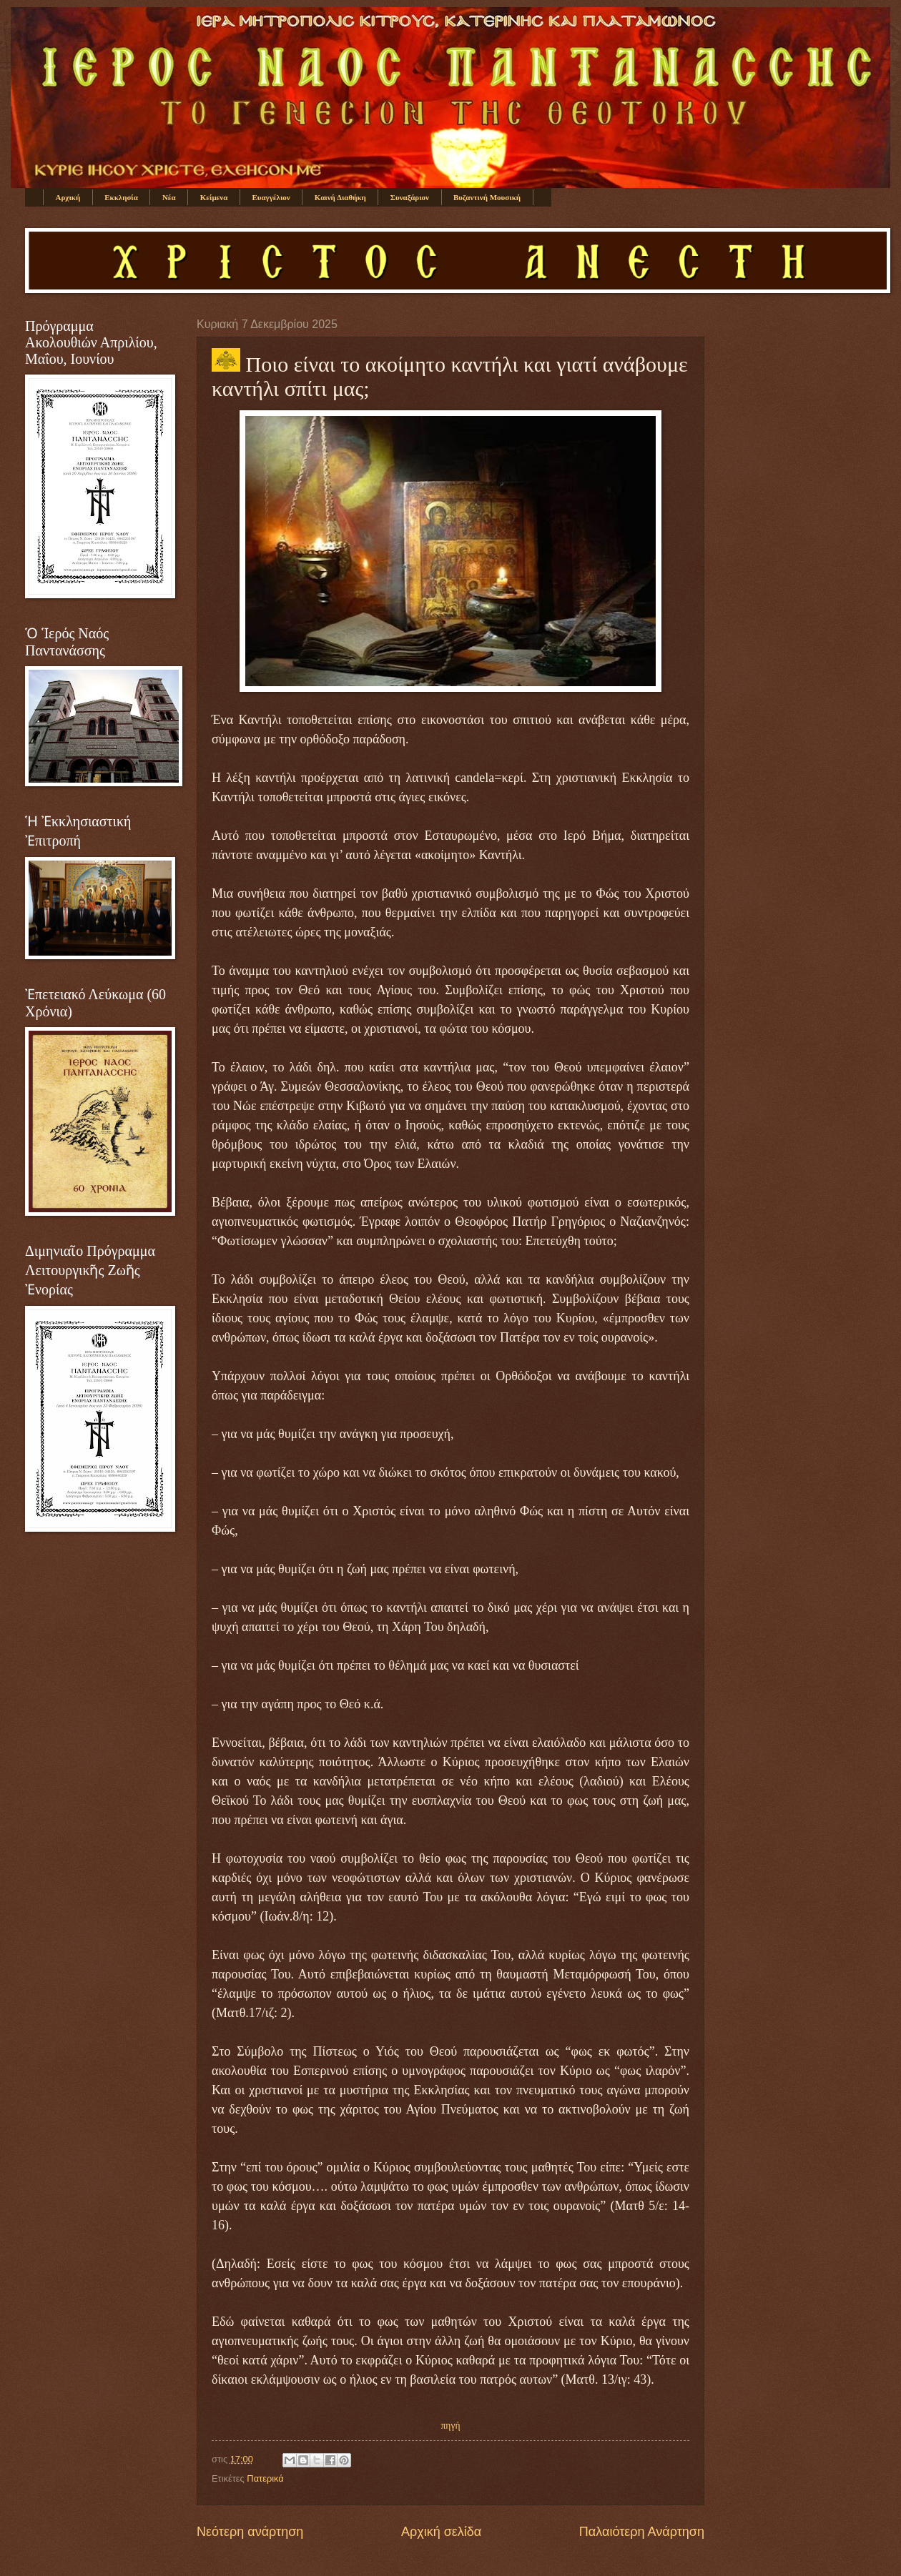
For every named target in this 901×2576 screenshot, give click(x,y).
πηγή (451, 2425)
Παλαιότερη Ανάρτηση (641, 2532)
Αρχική (68, 197)
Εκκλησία (121, 197)
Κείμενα (214, 197)
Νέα (169, 197)
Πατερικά (265, 2478)
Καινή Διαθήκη (340, 197)
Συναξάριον (409, 197)
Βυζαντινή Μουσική (487, 197)
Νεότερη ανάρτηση (250, 2532)
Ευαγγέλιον (271, 197)
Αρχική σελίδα (441, 2532)
